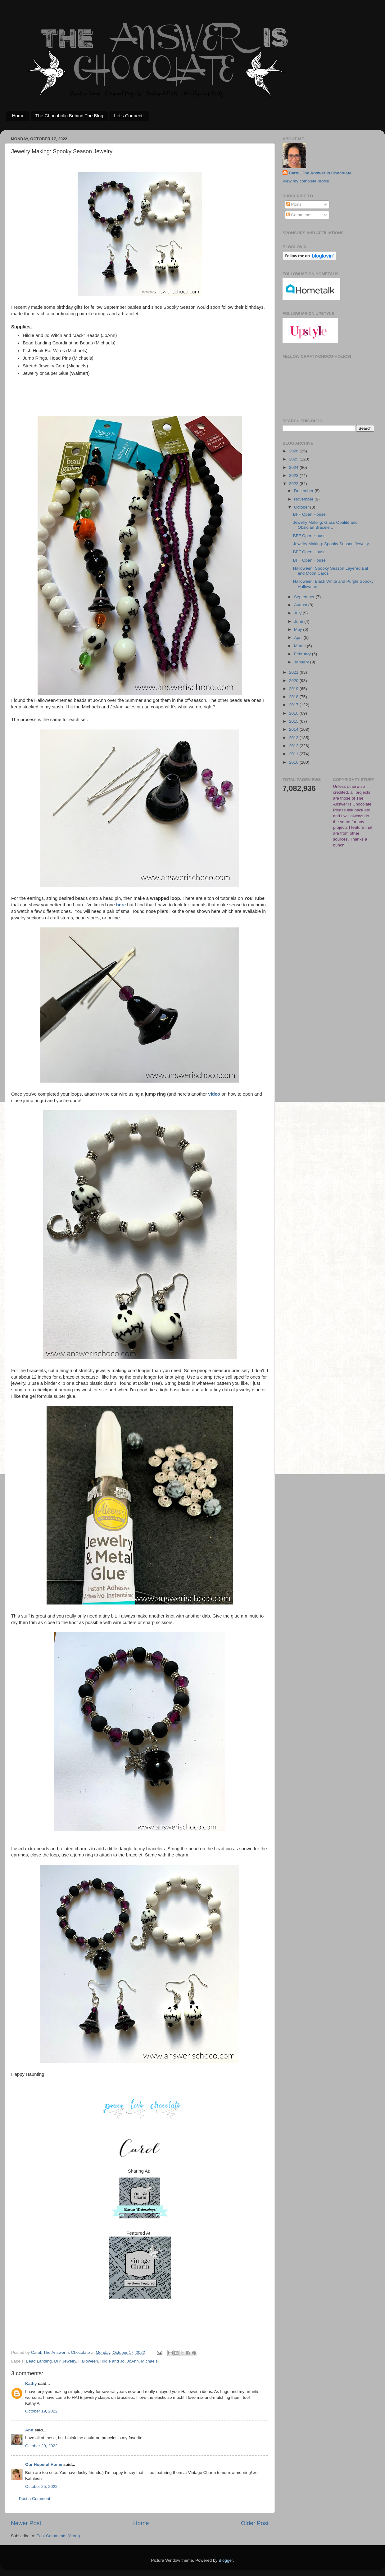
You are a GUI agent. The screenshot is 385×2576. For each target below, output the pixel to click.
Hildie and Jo (112, 2361)
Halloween (88, 2361)
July (298, 613)
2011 (294, 754)
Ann (29, 2430)
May (298, 629)
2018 (294, 696)
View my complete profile (306, 181)
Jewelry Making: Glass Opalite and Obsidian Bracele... (325, 525)
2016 (294, 713)
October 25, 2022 (41, 2486)
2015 (294, 721)
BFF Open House (309, 514)
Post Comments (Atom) (58, 2535)
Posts (294, 204)
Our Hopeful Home (43, 2464)
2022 (294, 483)
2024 (294, 467)
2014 (294, 729)
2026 (294, 451)
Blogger (226, 2560)
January (302, 662)
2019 (294, 688)
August (301, 605)
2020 (294, 680)
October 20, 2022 (41, 2446)
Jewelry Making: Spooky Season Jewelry (331, 543)
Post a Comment (34, 2498)
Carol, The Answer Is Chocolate (320, 173)
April (299, 637)
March (300, 646)
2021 (294, 672)
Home (18, 115)
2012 (294, 745)
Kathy (31, 2383)
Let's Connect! (128, 115)
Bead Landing (39, 2361)
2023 (294, 475)
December (304, 490)
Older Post (255, 2523)
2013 (294, 737)
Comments (298, 215)
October (302, 507)
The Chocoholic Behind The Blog (69, 115)
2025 (294, 459)
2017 (294, 704)
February (303, 654)
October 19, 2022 (41, 2411)
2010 (294, 762)
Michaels (149, 2361)
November (304, 499)
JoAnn (133, 2361)
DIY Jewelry (65, 2361)
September (305, 597)
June (299, 621)
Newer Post (26, 2523)
